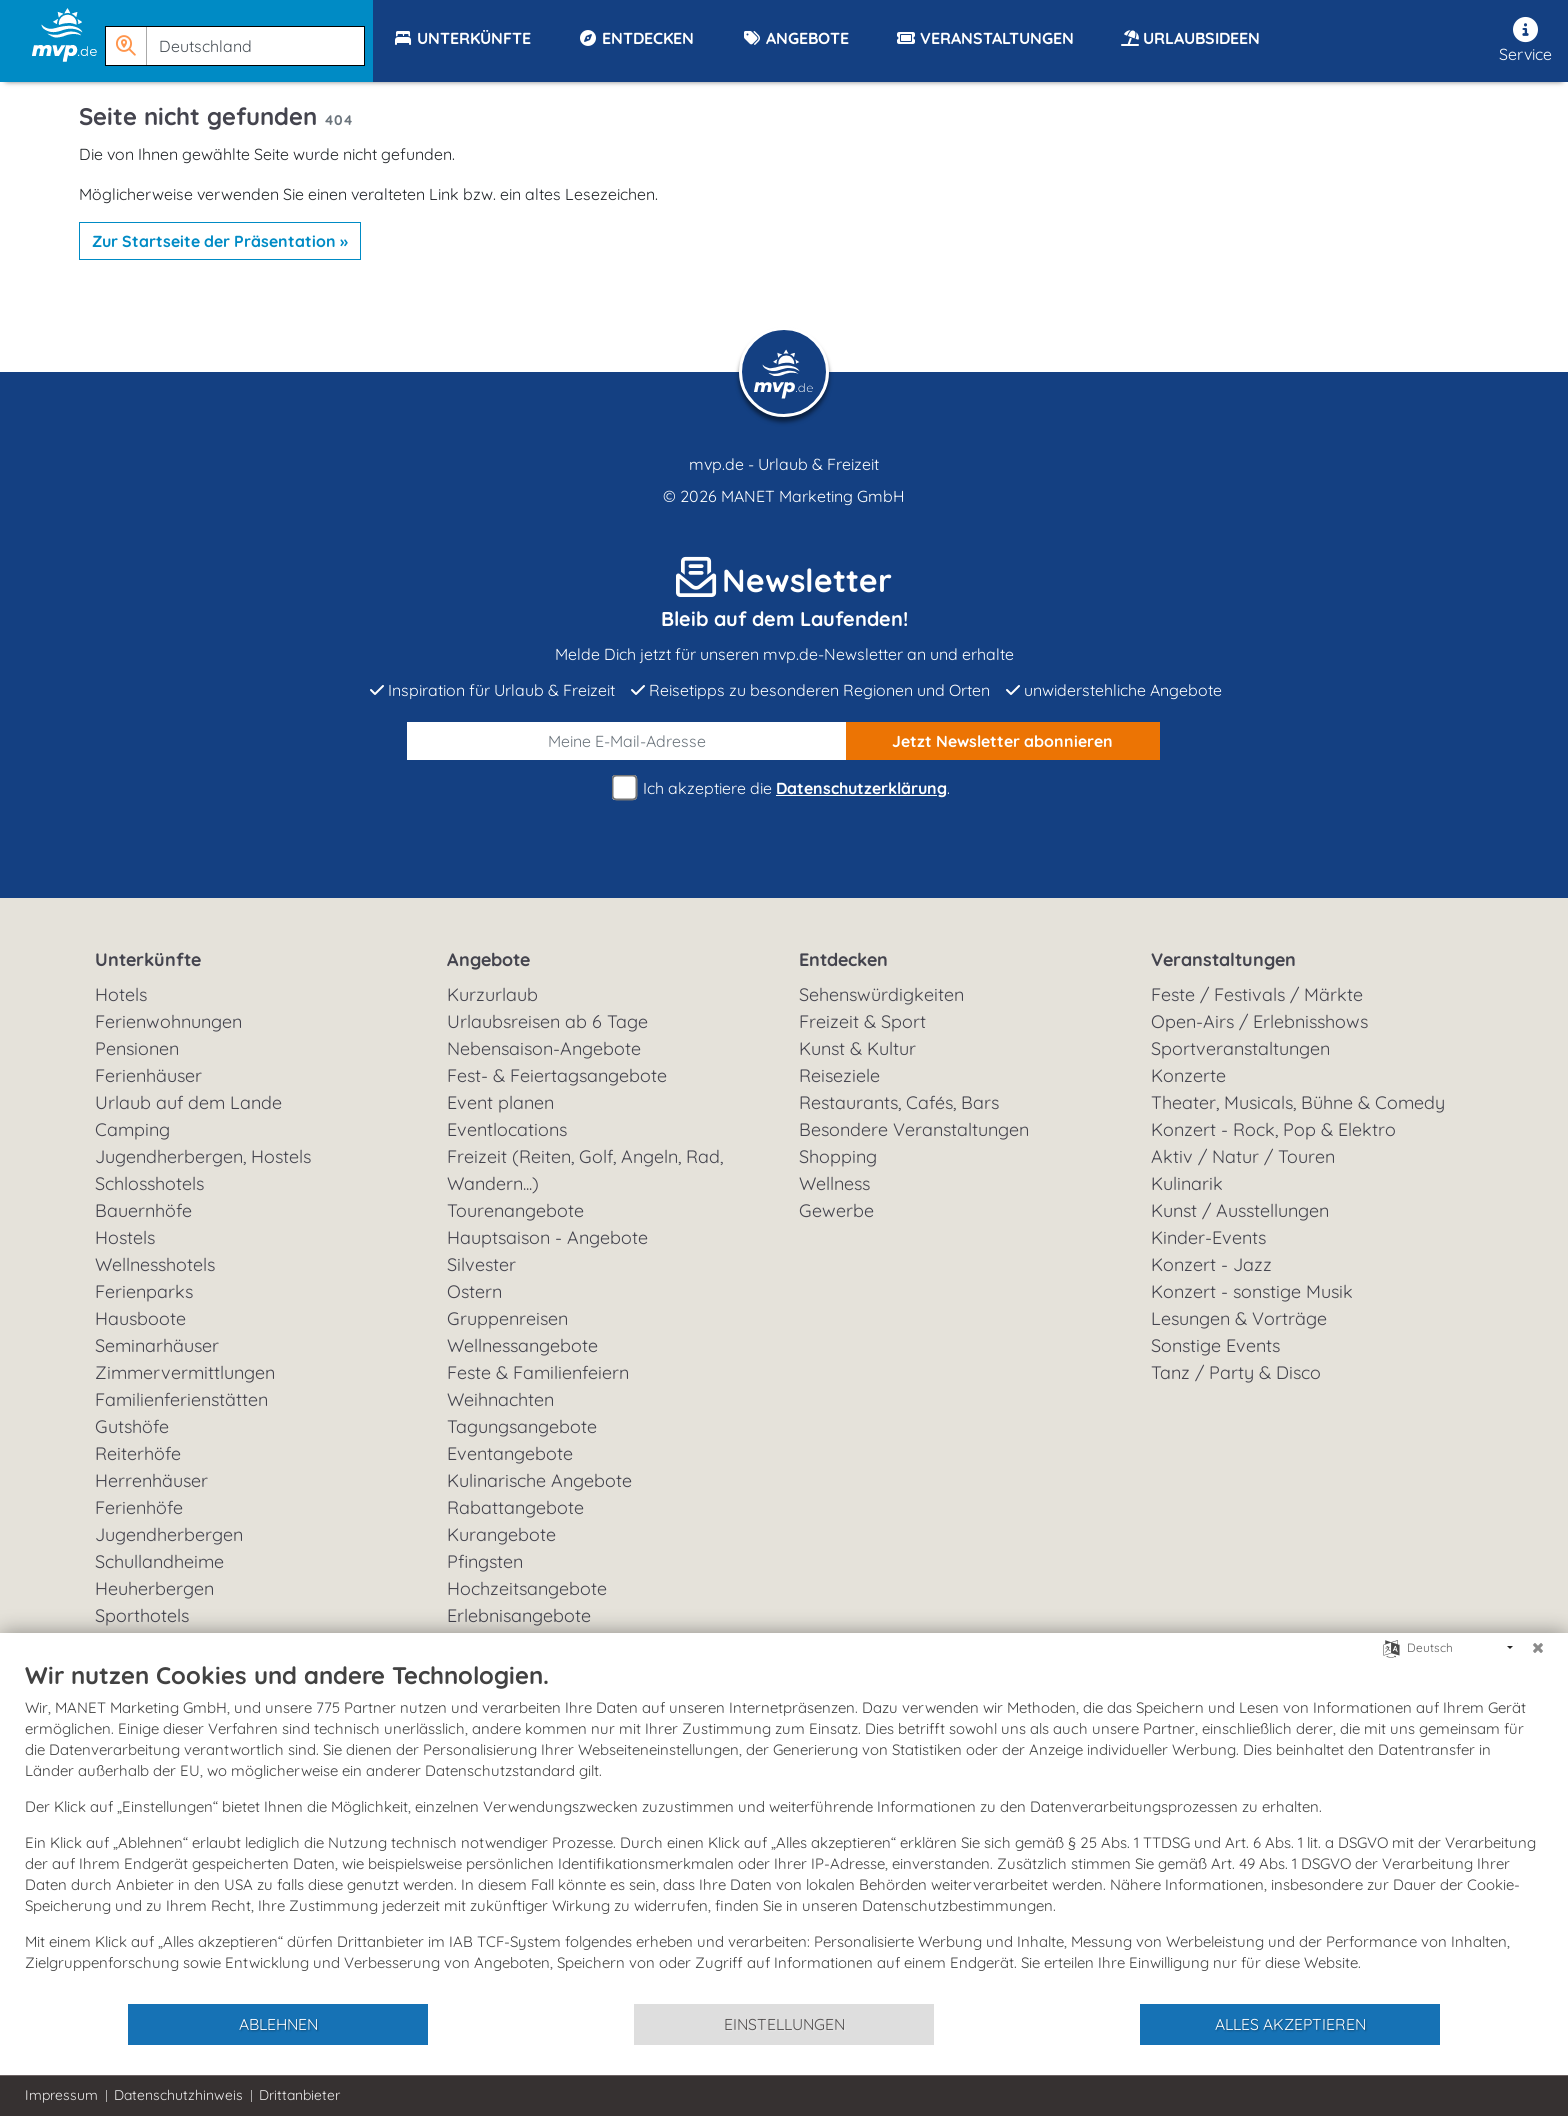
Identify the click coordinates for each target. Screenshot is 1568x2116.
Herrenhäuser (151, 1480)
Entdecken (843, 959)
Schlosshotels (149, 1183)
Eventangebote (510, 1453)
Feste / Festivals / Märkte (1257, 994)
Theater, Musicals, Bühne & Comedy (1298, 1102)
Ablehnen (278, 2024)
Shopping (838, 1156)
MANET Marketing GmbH (813, 496)
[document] (784, 1831)
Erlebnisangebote (519, 1615)
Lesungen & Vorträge (1239, 1318)
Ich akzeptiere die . (784, 788)
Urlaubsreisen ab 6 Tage (547, 1021)
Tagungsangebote (522, 1426)
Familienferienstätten (181, 1399)
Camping (132, 1129)
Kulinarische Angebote (539, 1480)
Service (1525, 40)
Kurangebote (501, 1534)
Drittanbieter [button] (299, 2095)
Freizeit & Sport (862, 1021)
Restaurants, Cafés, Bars (899, 1102)
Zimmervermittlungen (185, 1372)
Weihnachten (500, 1399)
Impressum (61, 2095)
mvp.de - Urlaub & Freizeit (784, 464)
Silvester (481, 1264)
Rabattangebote (515, 1507)
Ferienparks (144, 1291)
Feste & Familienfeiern (538, 1372)
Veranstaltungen (1223, 959)
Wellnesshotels (155, 1264)
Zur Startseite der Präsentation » (220, 241)
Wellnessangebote (522, 1345)
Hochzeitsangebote (527, 1588)
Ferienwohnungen (168, 1021)
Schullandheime (159, 1561)
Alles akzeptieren (1290, 2024)
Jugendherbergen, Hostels (203, 1156)
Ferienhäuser (148, 1075)
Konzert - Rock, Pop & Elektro (1273, 1129)
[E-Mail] (627, 741)
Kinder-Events (1208, 1237)
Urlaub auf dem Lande (188, 1102)
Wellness (834, 1183)
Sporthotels (142, 1615)
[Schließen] (1538, 1648)
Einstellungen (784, 2024)
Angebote (488, 959)
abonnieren (1002, 741)
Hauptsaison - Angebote (547, 1237)
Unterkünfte (148, 959)
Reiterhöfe (138, 1453)
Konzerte (1188, 1075)
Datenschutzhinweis (178, 2095)
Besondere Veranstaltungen (914, 1129)
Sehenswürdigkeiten (881, 994)
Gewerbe (836, 1210)
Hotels (121, 994)
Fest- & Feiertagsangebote (557, 1075)
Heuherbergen (154, 1588)
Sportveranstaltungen (1240, 1048)
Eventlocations (507, 1129)
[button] (239, 37)
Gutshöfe (132, 1426)
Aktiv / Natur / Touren (1243, 1156)
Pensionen (137, 1048)
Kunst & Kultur (857, 1048)
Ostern (474, 1291)
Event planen (500, 1102)
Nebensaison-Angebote (544, 1048)
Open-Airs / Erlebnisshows (1259, 1021)
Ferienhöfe (139, 1507)
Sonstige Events (1215, 1345)
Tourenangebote (515, 1210)
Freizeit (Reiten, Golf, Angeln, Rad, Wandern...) (585, 1170)
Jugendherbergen (169, 1534)
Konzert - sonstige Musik (1252, 1291)
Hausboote (140, 1318)
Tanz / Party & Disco (1236, 1372)
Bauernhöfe (143, 1210)
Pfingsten (485, 1561)
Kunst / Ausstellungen (1240, 1210)
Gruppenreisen (507, 1318)
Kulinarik (1187, 1183)
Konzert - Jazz (1211, 1264)
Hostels (125, 1237)
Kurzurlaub (492, 994)
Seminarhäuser (157, 1345)
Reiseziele (839, 1075)
